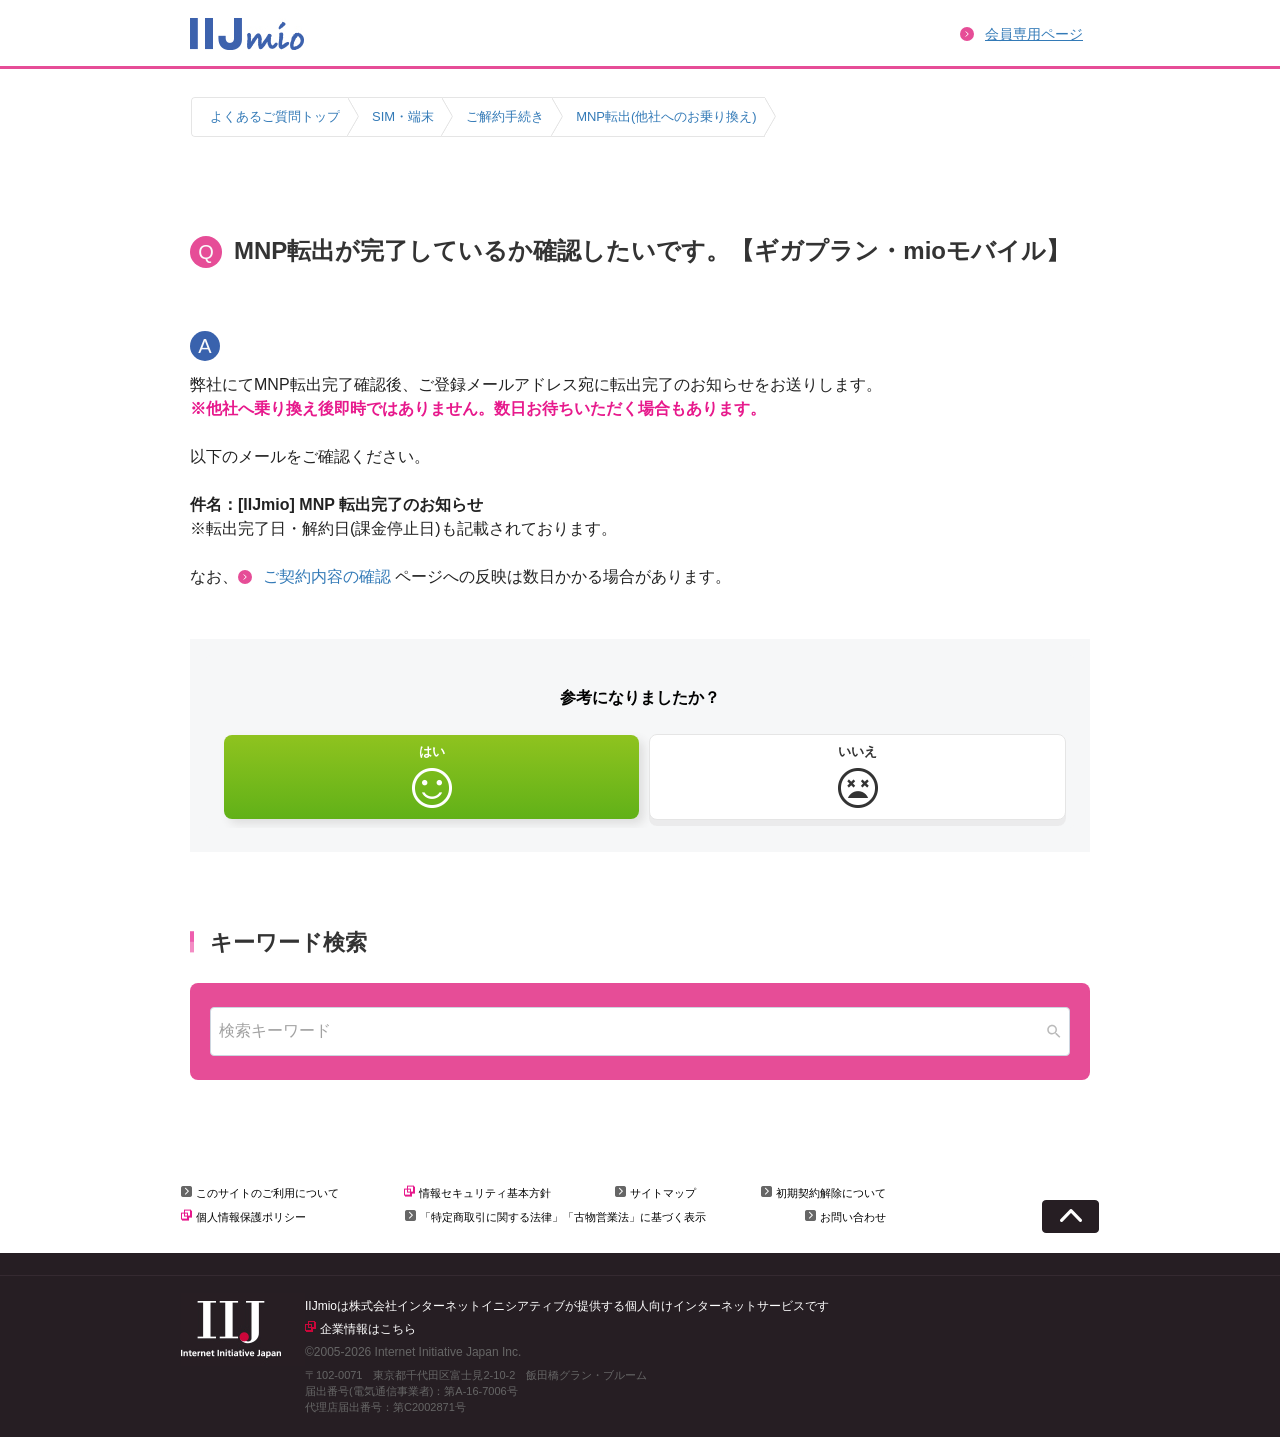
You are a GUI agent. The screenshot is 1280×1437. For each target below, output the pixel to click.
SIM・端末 (403, 116)
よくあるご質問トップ (275, 116)
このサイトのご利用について (267, 1193)
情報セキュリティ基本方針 (485, 1193)
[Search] (1054, 1031)
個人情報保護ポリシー (251, 1217)
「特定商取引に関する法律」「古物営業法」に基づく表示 (563, 1217)
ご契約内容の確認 (327, 576)
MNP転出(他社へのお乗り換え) (666, 116)
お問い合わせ (853, 1217)
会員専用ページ (1034, 34)
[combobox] (640, 1031)
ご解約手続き (505, 116)
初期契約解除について (831, 1193)
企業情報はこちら (368, 1329)
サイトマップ (663, 1193)
